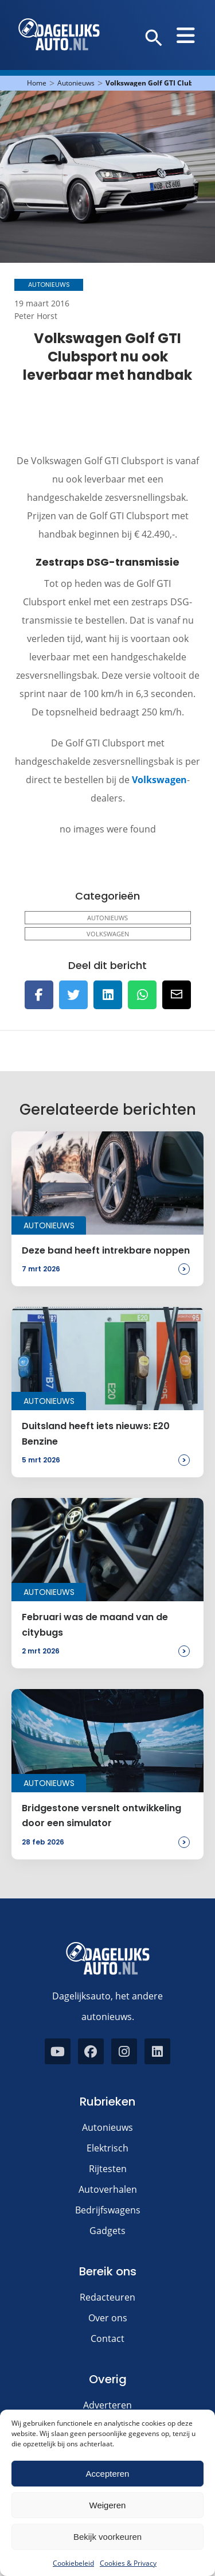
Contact (107, 2338)
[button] (153, 38)
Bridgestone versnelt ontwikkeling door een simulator (101, 1815)
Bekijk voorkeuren (107, 2537)
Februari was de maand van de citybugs (95, 1624)
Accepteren (108, 2473)
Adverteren (107, 2405)
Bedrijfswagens (107, 2210)
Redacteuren (107, 2297)
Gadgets (107, 2230)
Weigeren (107, 2505)
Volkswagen (159, 779)
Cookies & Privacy (128, 2563)
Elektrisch (107, 2148)
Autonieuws (76, 83)
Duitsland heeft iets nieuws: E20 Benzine (96, 1433)
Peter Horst (35, 315)
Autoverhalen (108, 2189)
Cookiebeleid (73, 2563)
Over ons (107, 2318)
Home (36, 83)
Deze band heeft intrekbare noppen (106, 1250)
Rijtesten (108, 2168)
